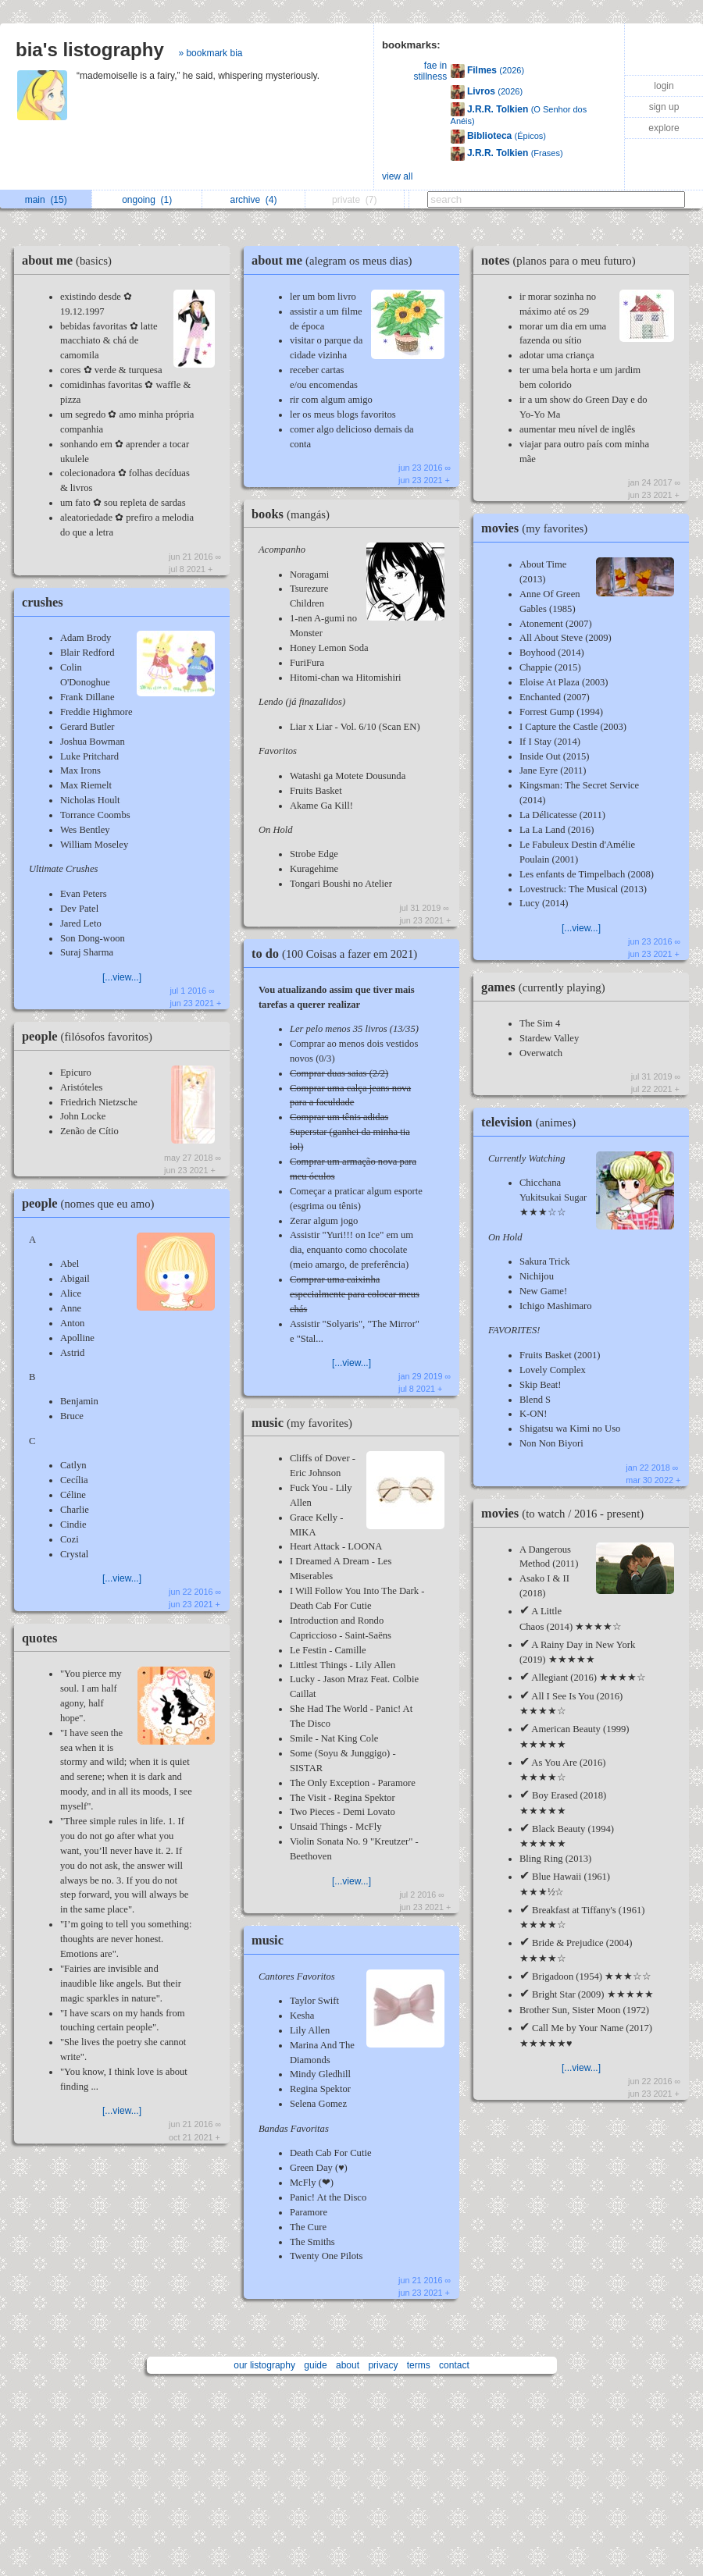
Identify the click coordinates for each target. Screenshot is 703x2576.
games (547, 987)
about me (71, 260)
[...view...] (121, 977)
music (306, 1422)
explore (663, 128)
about (347, 2365)
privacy (383, 2365)
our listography (264, 2365)
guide (315, 2365)
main (46, 199)
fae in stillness (430, 71)
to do (338, 953)
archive (253, 199)
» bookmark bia (210, 53)
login (663, 85)
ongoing (147, 199)
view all (397, 176)
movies (538, 528)
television (532, 1122)
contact (454, 2365)
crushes (42, 602)
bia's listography (90, 49)
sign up (664, 106)
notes (562, 260)
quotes (39, 1638)
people (91, 1036)
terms (418, 2365)
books (294, 514)
